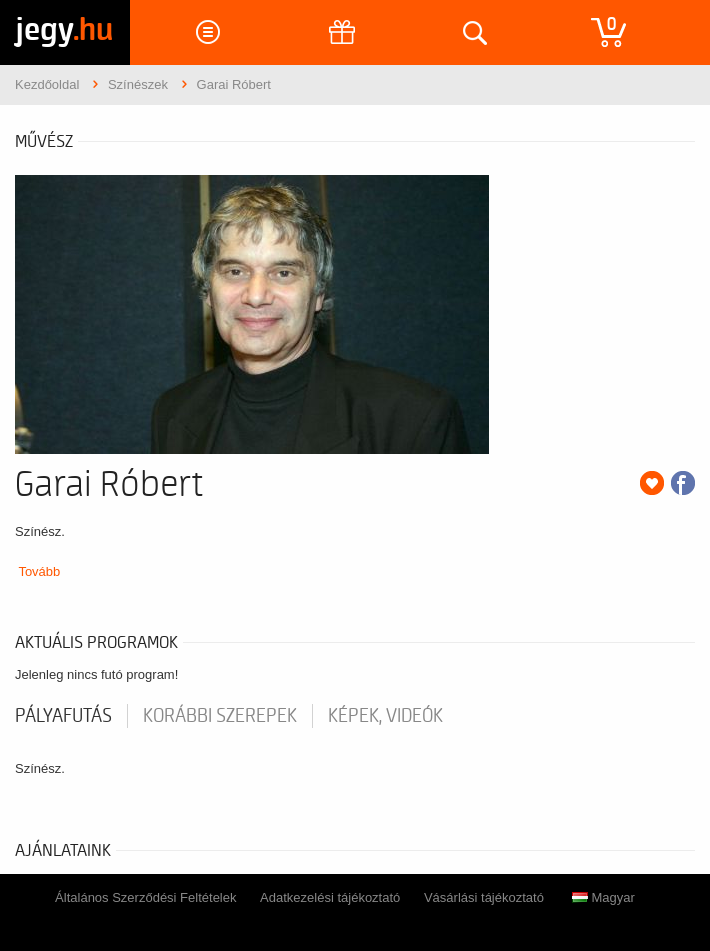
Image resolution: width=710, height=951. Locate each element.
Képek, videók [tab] (385, 716)
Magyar (603, 897)
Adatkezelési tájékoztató (330, 897)
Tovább (39, 571)
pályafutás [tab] (63, 716)
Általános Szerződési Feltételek (145, 897)
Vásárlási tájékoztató (484, 897)
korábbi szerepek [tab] (220, 716)
